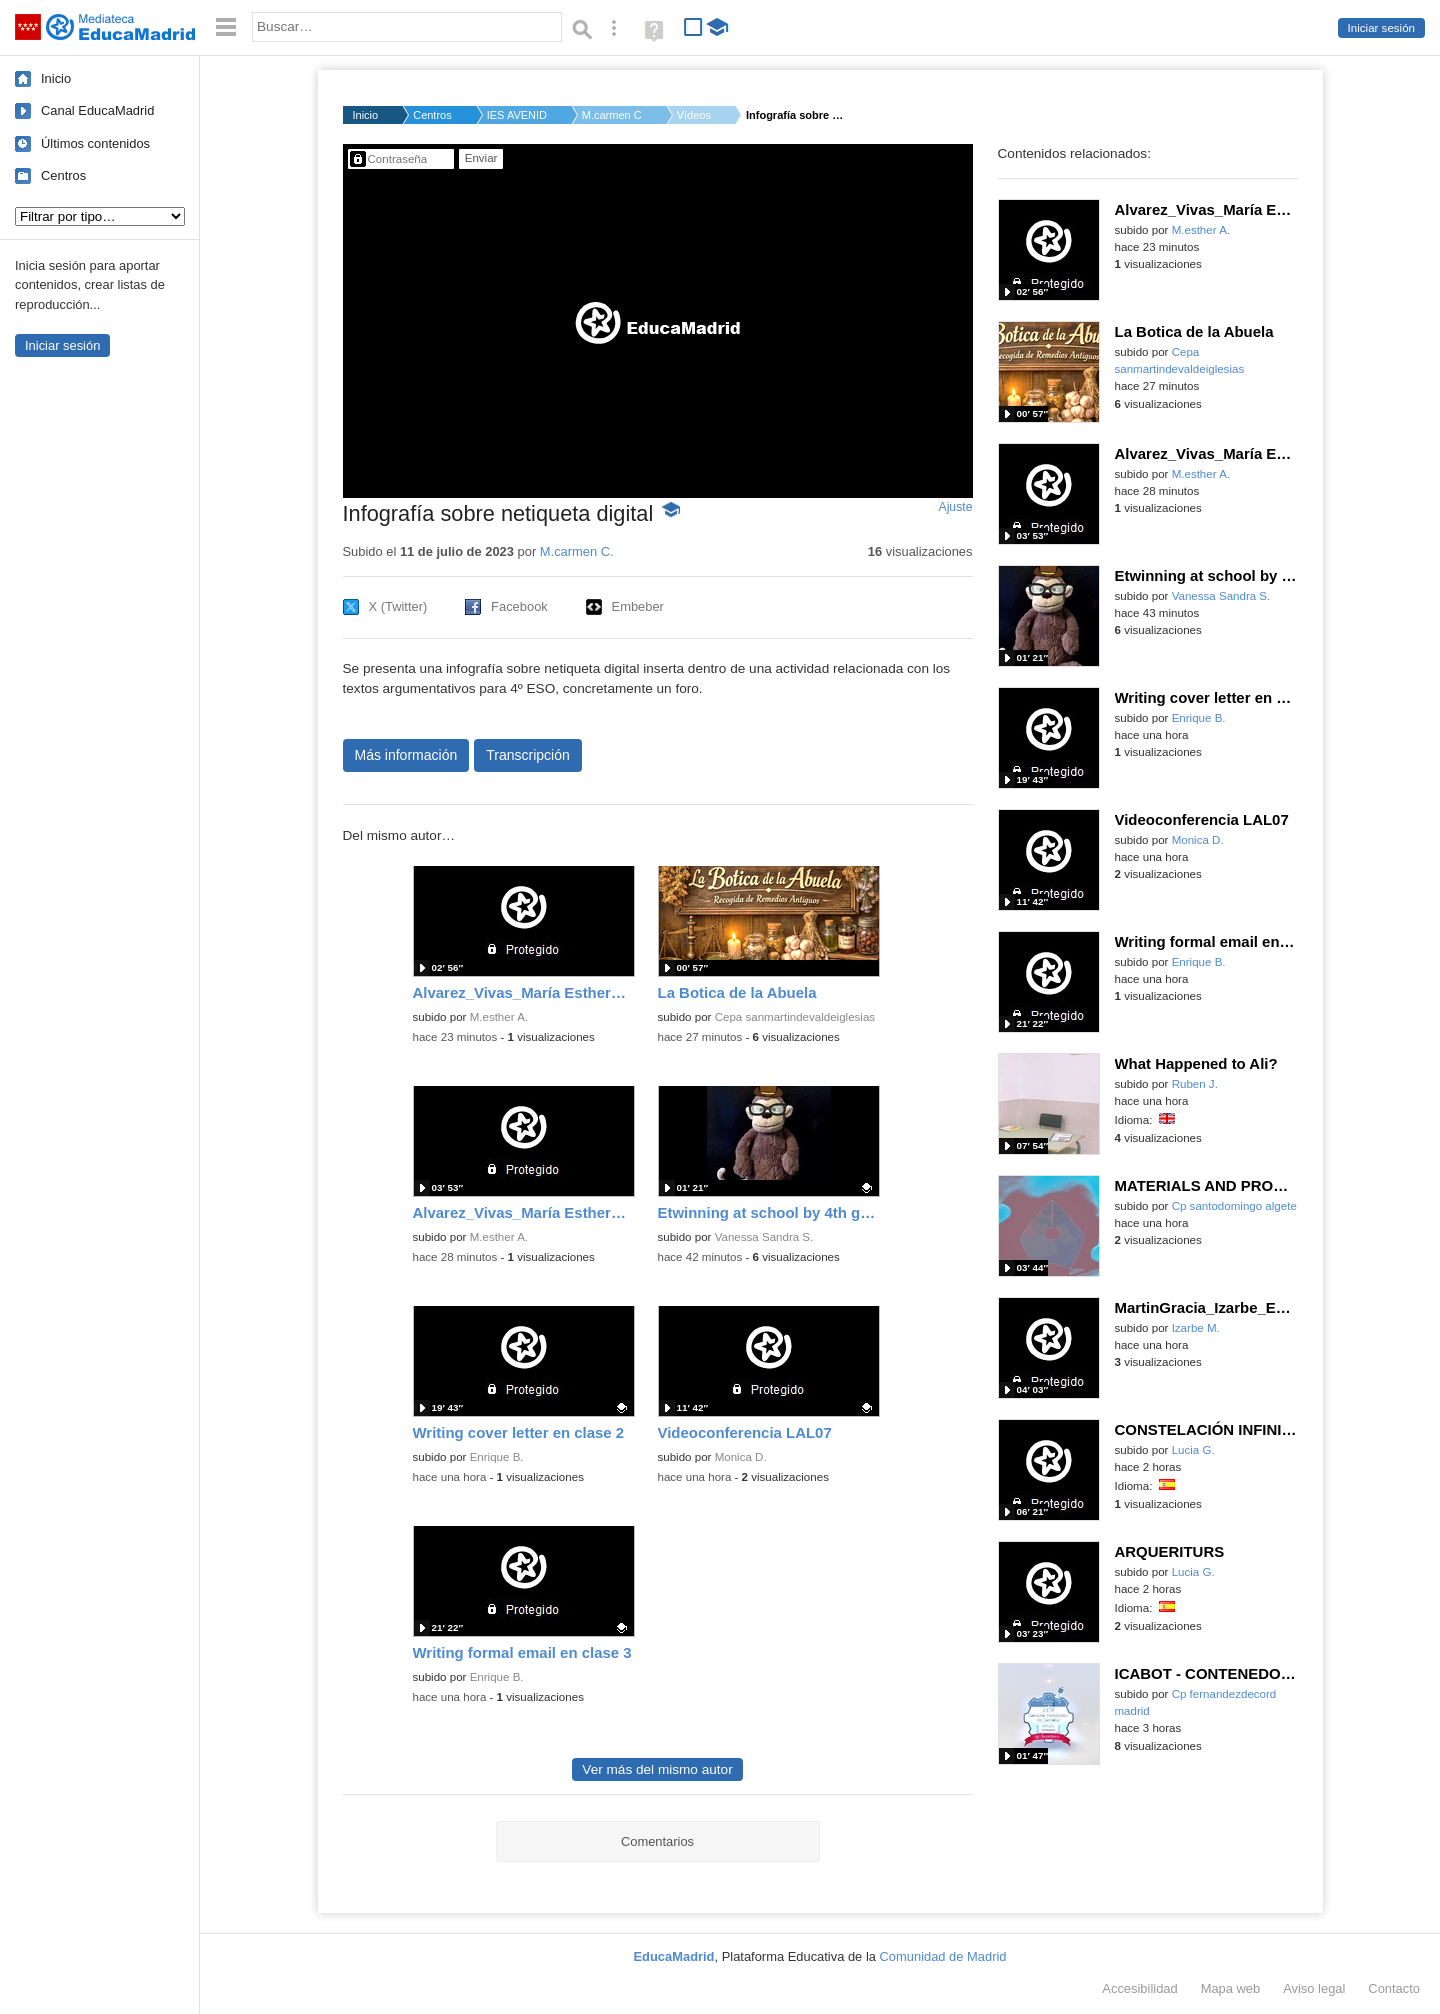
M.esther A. (499, 1017)
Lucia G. (1193, 1450)
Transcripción (528, 755)
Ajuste (955, 507)
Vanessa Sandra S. (764, 1237)
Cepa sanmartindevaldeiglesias (795, 1017)
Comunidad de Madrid (943, 1956)
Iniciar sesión (1381, 28)
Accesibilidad (1139, 1988)
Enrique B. (497, 1457)
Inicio (56, 78)
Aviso (1314, 1988)
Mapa (1231, 1988)
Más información (406, 755)
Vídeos (694, 115)
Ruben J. (1195, 1084)
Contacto (1394, 1988)
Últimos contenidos (95, 143)
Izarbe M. (1196, 1328)
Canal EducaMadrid (97, 110)
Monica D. (741, 1457)
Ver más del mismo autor (657, 1769)
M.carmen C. (612, 115)
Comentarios (657, 1841)
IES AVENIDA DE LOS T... (517, 115)
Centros (63, 175)
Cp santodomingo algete (1234, 1206)
